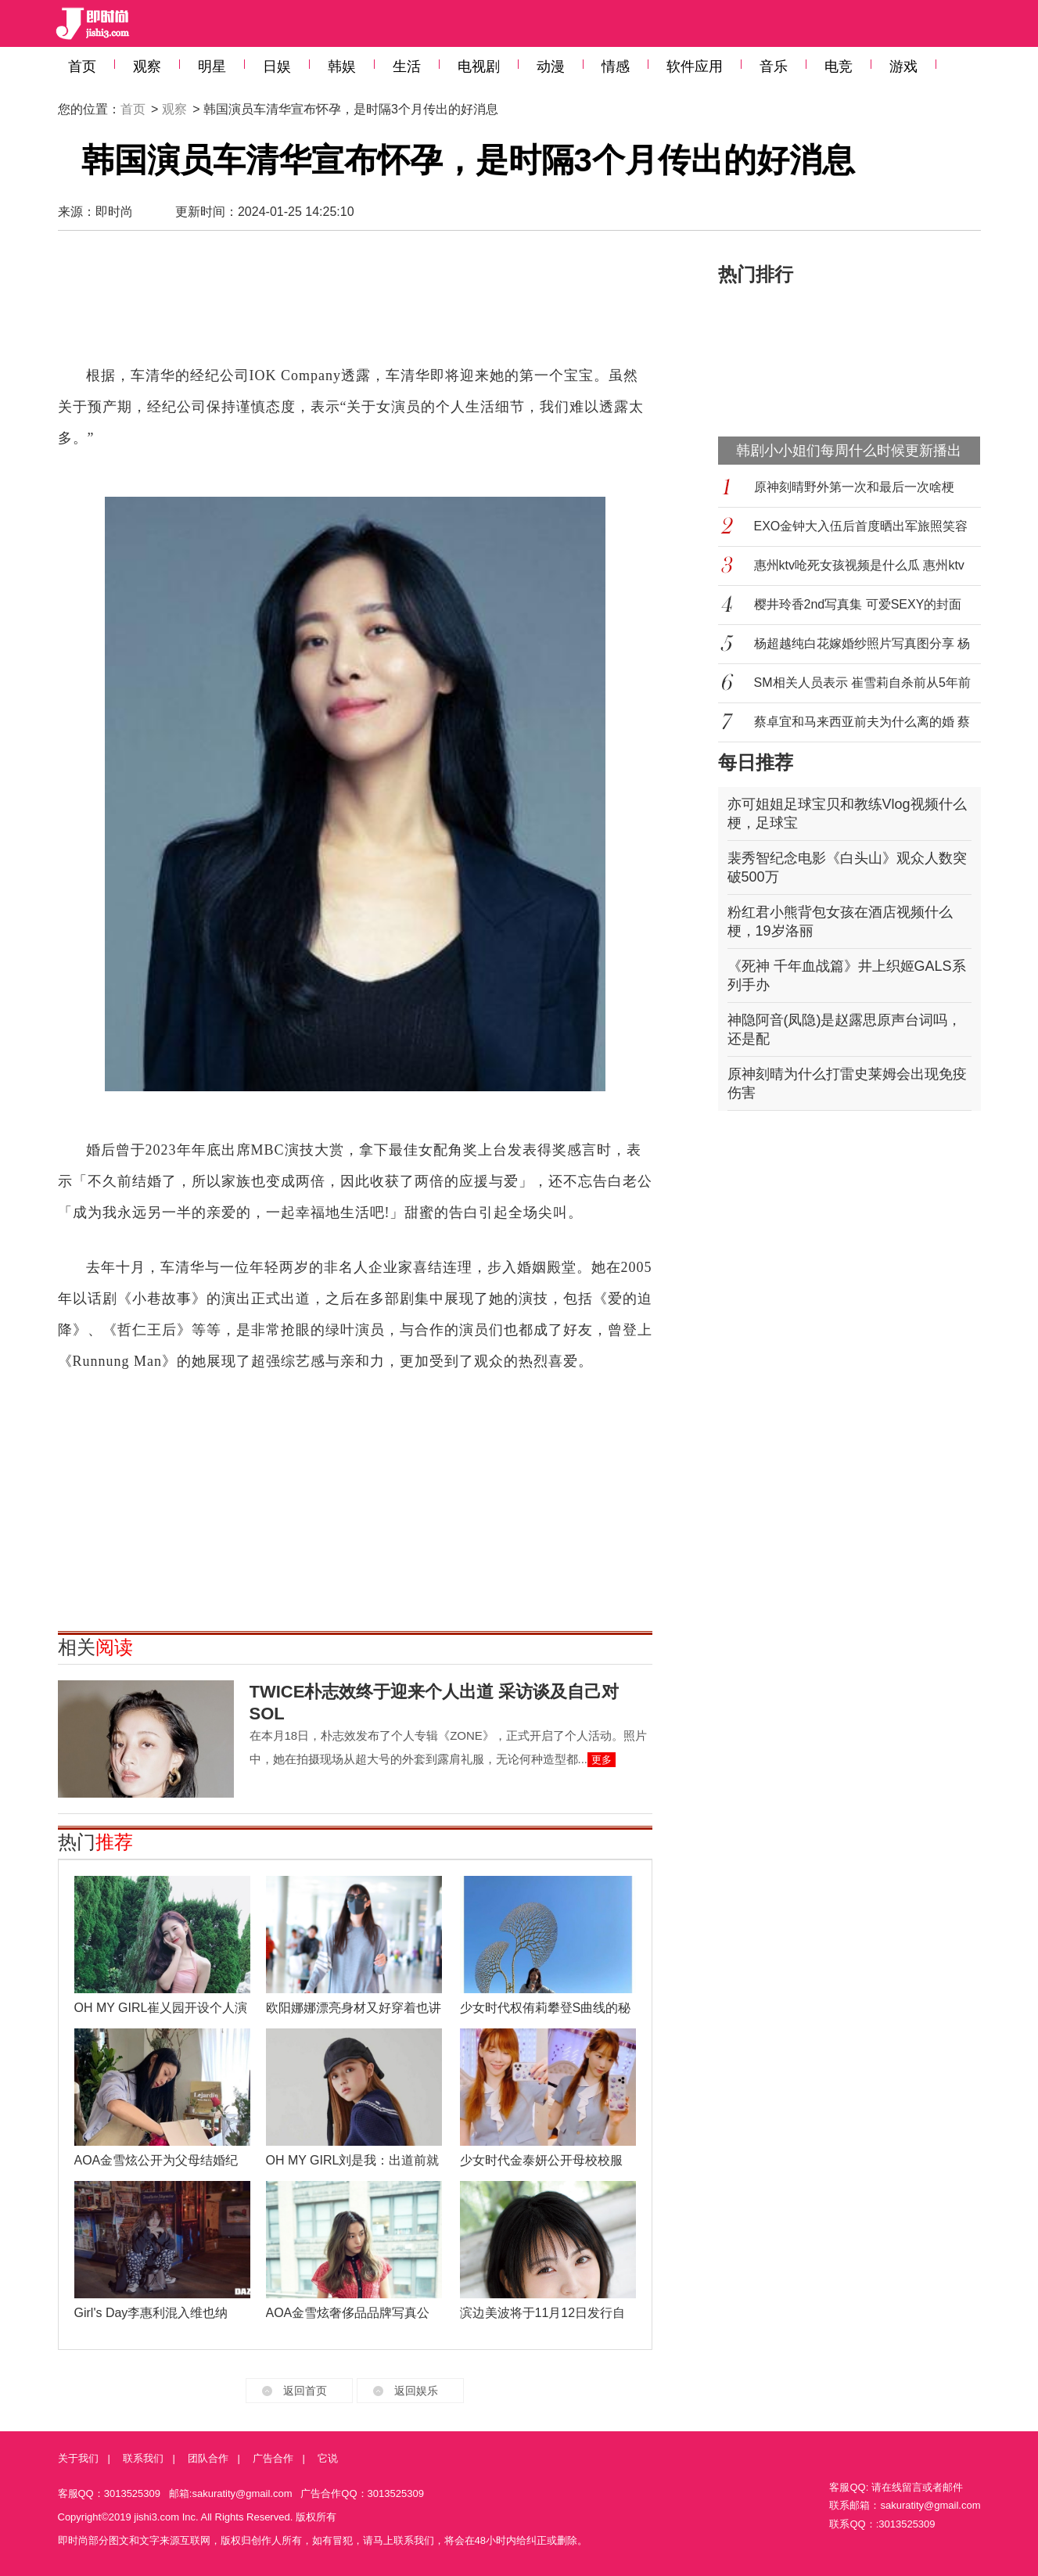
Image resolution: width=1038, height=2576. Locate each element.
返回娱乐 (416, 2390)
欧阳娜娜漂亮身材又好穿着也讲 (353, 2007)
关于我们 (78, 2458)
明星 (212, 66)
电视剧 (479, 66)
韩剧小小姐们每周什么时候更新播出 (848, 450)
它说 (328, 2458)
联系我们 (143, 2458)
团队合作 (208, 2458)
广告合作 (273, 2458)
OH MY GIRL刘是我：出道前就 (353, 2160)
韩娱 (342, 66)
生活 (407, 66)
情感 (616, 66)
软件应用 (694, 66)
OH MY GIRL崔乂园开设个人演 (161, 2007)
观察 (147, 66)
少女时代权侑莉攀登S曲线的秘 (545, 2007)
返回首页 (305, 2390)
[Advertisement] (355, 305)
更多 (601, 1760)
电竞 (838, 66)
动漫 (551, 66)
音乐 (774, 66)
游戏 (903, 66)
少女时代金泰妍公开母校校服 (541, 2160)
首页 (82, 66)
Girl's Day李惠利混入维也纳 (151, 2312)
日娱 (277, 66)
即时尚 (114, 211)
